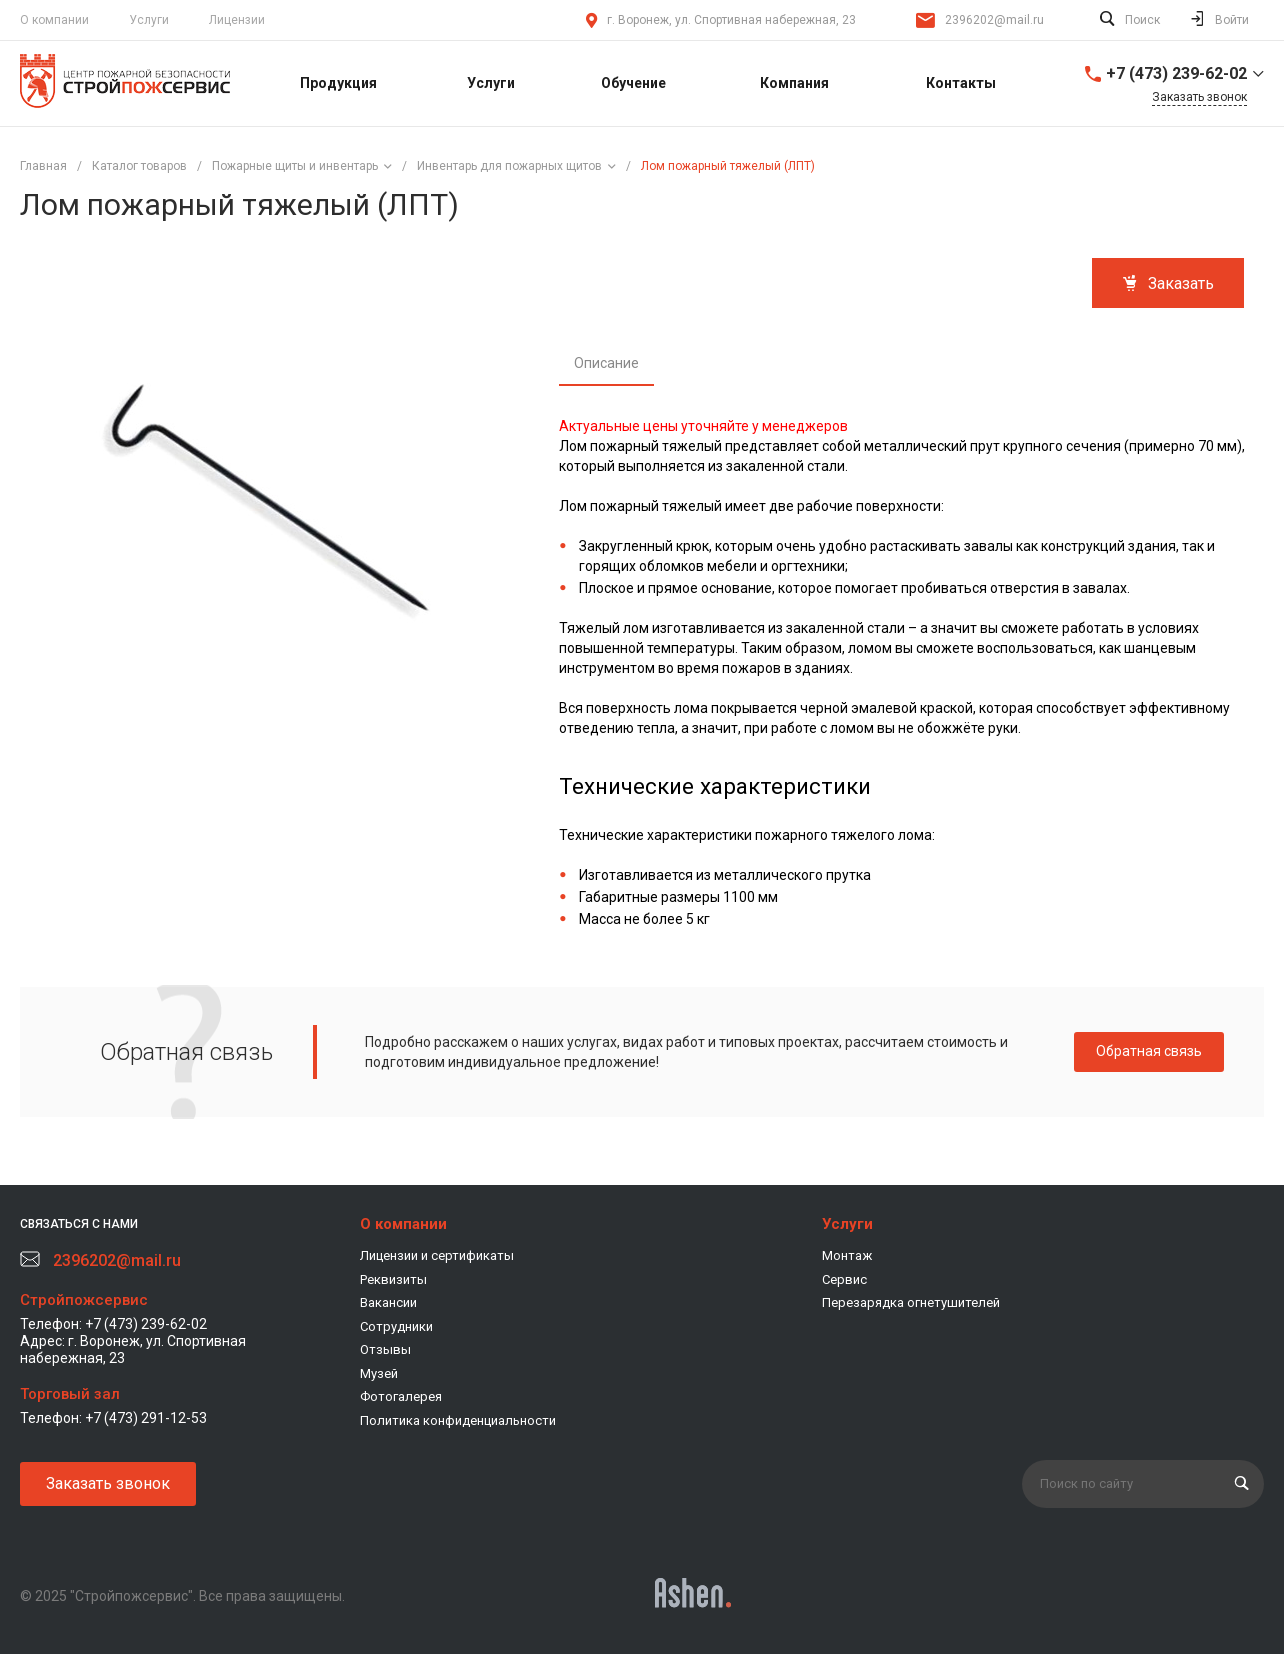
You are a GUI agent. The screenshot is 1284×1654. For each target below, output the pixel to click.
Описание (606, 363)
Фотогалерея (401, 1396)
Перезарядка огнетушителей (911, 1302)
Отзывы (385, 1349)
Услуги (149, 20)
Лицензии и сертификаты (437, 1255)
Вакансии (388, 1302)
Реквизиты (393, 1279)
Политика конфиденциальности (458, 1420)
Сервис (844, 1279)
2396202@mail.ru (994, 20)
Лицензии (237, 20)
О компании (54, 20)
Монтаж (847, 1255)
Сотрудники (396, 1326)
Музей (379, 1373)
